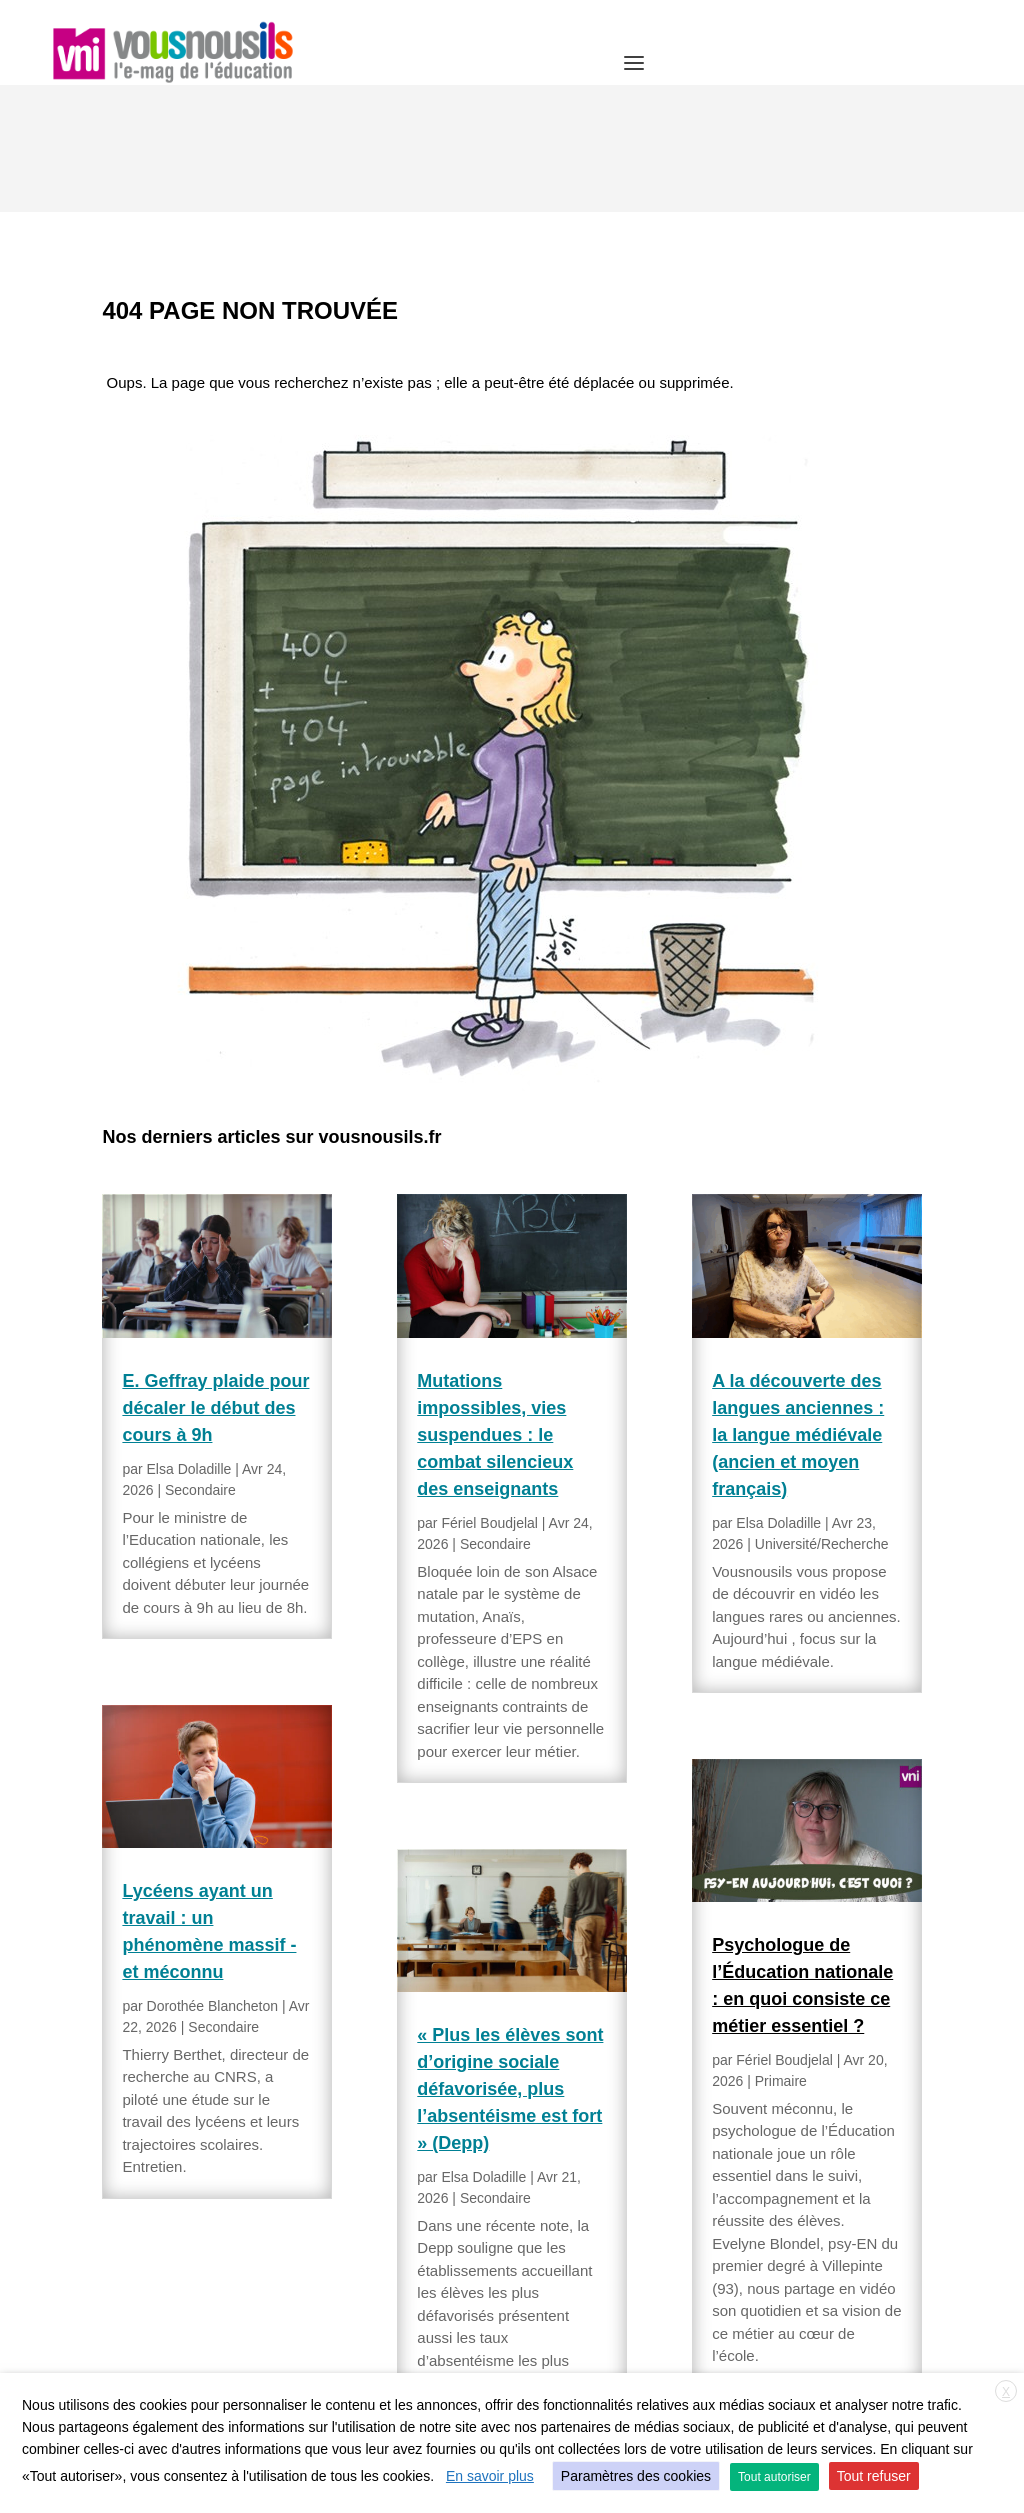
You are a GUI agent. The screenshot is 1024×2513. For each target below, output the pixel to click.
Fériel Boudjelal (489, 1396)
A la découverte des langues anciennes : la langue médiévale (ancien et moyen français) (798, 1308)
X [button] (1006, 2392)
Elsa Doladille (189, 1342)
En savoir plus (490, 2476)
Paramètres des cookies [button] (636, 2476)
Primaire (781, 1954)
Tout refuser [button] (874, 2476)
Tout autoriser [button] (774, 2477)
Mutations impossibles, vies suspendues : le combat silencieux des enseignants (495, 1308)
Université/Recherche (822, 1417)
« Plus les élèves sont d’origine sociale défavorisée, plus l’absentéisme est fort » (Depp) (510, 1962)
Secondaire (200, 1363)
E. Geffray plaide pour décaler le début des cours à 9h (215, 1281)
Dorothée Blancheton (213, 1879)
